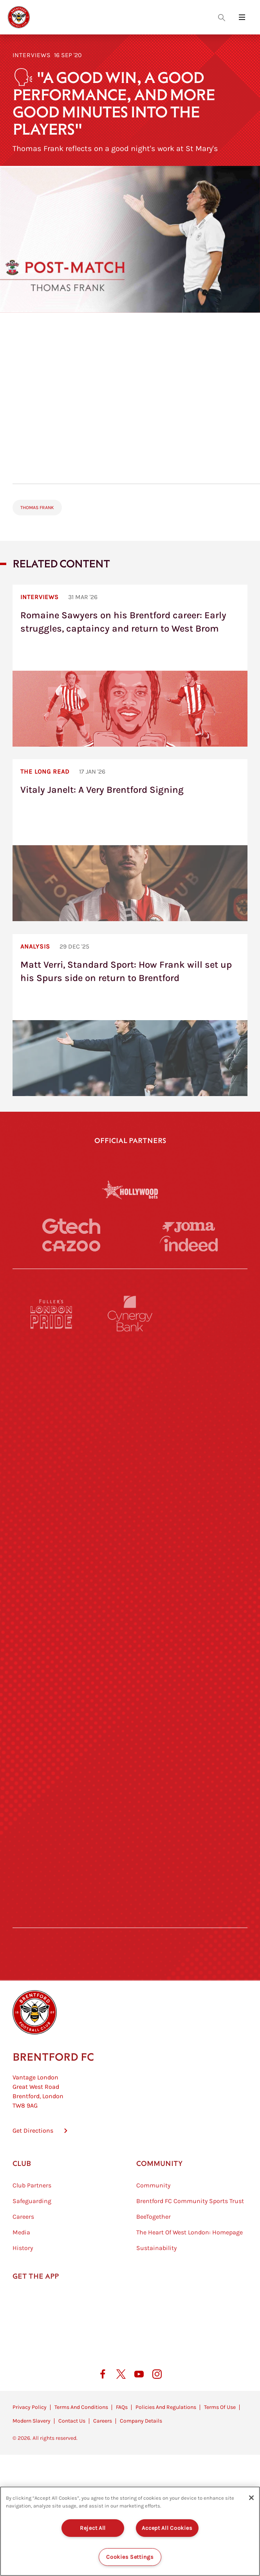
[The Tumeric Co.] (130, 1852)
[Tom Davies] (208, 1785)
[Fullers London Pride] (52, 1314)
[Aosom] (208, 1448)
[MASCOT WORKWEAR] (208, 1583)
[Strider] (130, 1448)
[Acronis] (208, 1516)
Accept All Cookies (167, 2528)
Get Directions (33, 2167)
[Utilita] (52, 1650)
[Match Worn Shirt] (130, 1717)
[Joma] (189, 1227)
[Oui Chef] (208, 1717)
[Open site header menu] (242, 17)
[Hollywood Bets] (130, 1190)
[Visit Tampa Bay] (130, 1583)
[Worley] (130, 1516)
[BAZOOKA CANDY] (52, 1381)
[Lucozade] (208, 1852)
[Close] (251, 2497)
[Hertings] (208, 1381)
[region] (130, 2531)
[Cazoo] (71, 1245)
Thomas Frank (37, 507)
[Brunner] (52, 1717)
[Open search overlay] (221, 17)
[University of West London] (52, 1583)
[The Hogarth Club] (52, 1852)
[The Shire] (130, 1785)
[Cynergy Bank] (130, 1314)
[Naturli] (130, 1650)
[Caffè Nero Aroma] (130, 1919)
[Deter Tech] (52, 1448)
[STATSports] (52, 1516)
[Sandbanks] (52, 1785)
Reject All (93, 2528)
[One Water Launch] (208, 1650)
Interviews (32, 55)
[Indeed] (189, 1243)
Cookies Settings (130, 2557)
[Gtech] (71, 1226)
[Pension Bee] (208, 1314)
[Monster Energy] (130, 1381)
